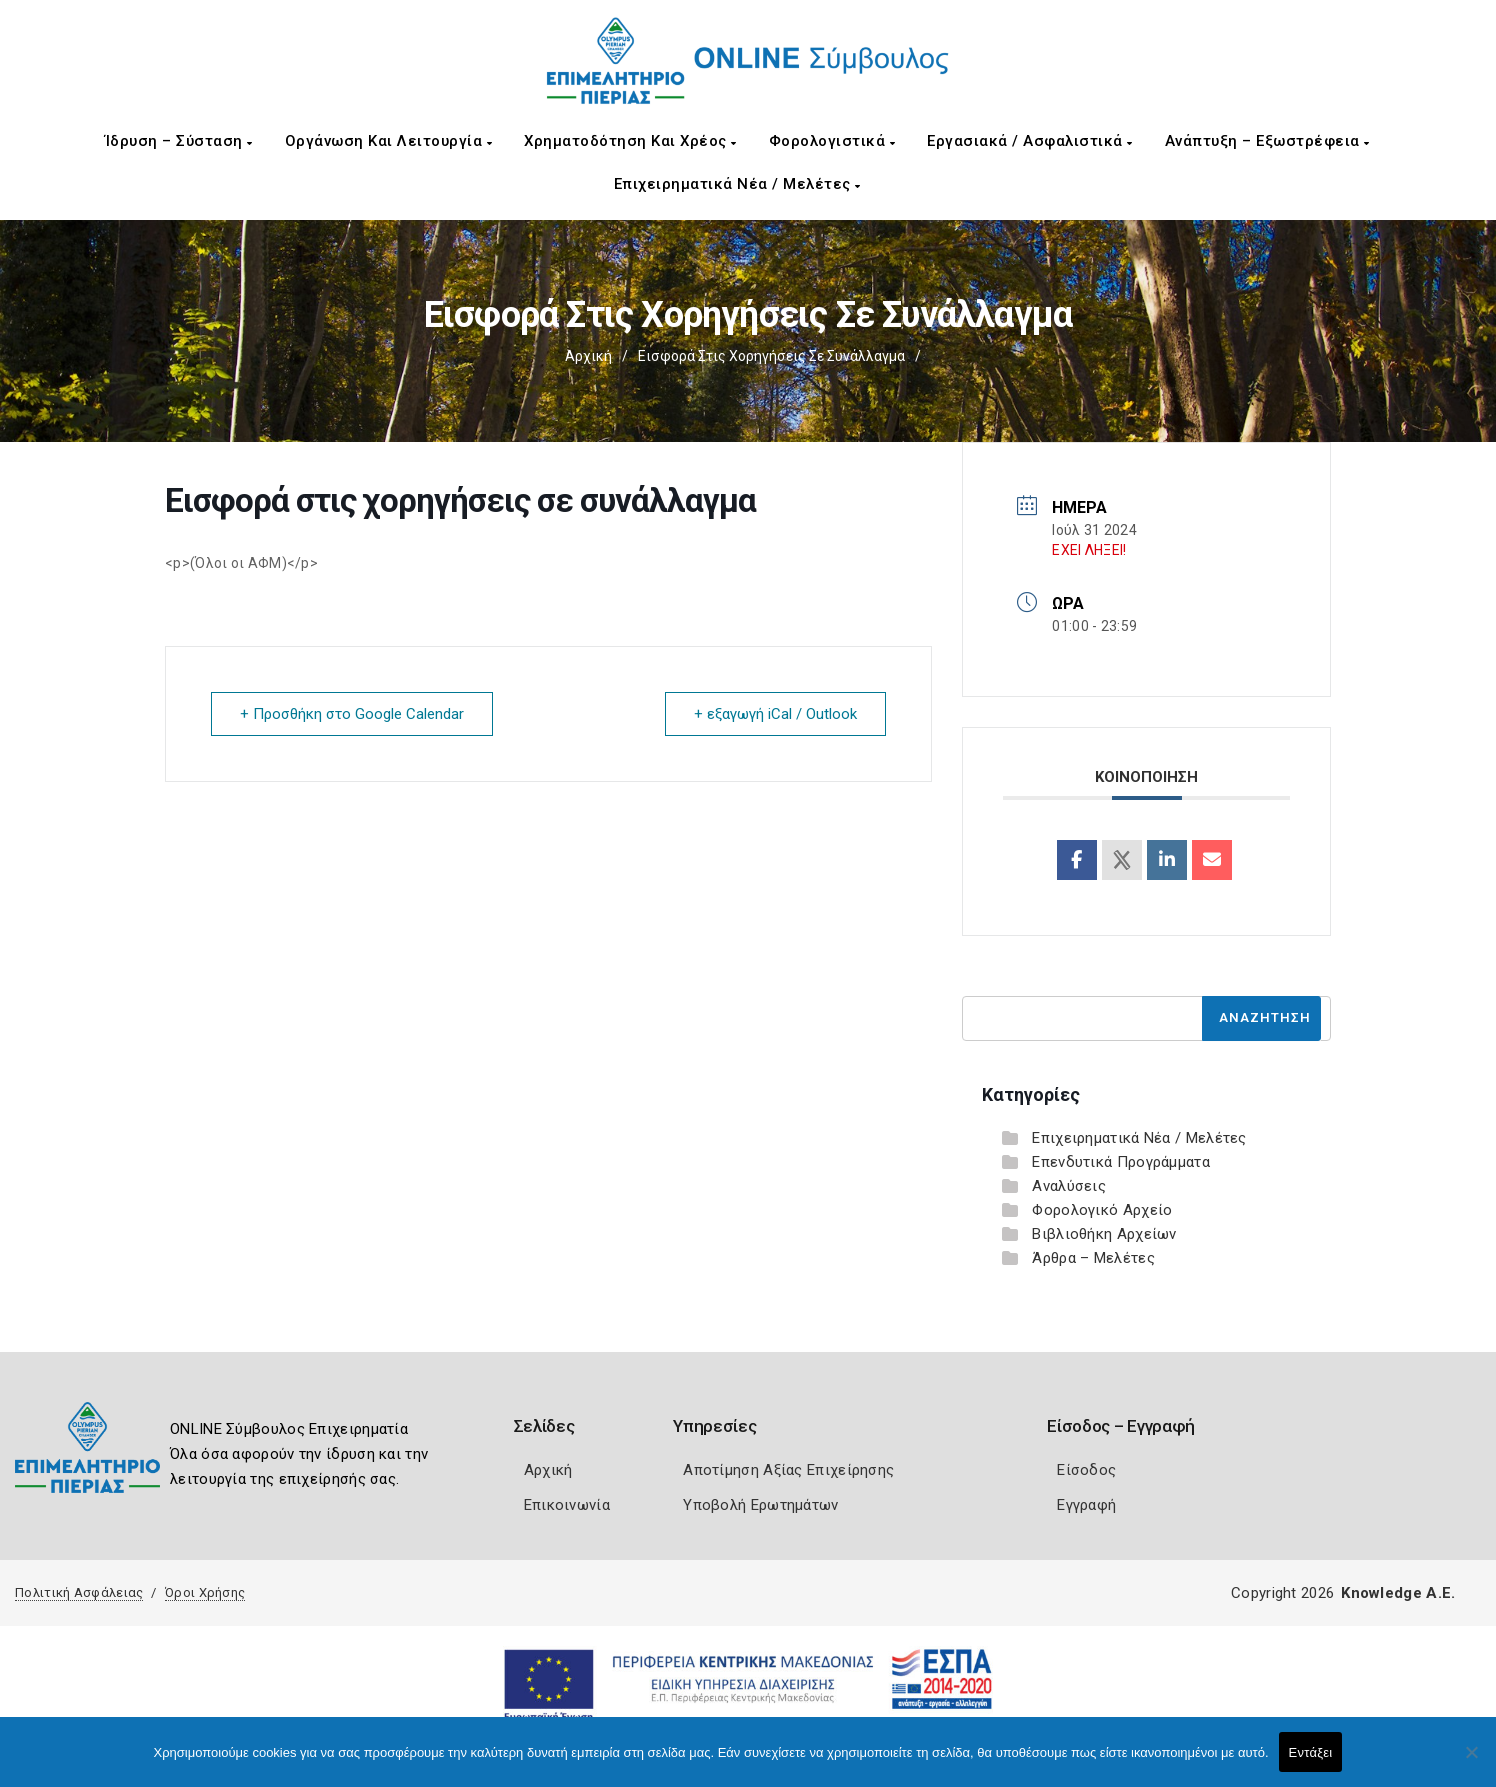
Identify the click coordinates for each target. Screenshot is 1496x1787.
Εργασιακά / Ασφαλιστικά (1030, 141)
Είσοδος (1086, 1470)
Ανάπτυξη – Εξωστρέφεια (1267, 141)
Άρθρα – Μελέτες (1093, 1258)
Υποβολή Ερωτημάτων (760, 1505)
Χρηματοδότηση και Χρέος (630, 141)
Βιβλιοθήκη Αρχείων (1104, 1234)
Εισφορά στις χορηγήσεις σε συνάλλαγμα (771, 356)
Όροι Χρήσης (205, 1592)
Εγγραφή (1086, 1505)
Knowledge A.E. (1398, 1593)
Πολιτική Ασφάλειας (79, 1592)
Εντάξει (1311, 1752)
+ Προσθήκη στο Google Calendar (352, 714)
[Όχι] (1471, 1762)
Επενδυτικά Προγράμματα (1121, 1162)
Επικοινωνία (567, 1505)
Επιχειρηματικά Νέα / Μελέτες (737, 184)
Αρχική (588, 356)
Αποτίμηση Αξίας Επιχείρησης (788, 1470)
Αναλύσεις (1069, 1186)
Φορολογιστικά (832, 141)
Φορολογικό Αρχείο (1102, 1210)
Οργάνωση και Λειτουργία (389, 141)
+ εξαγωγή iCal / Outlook (775, 714)
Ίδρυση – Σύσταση (179, 141)
